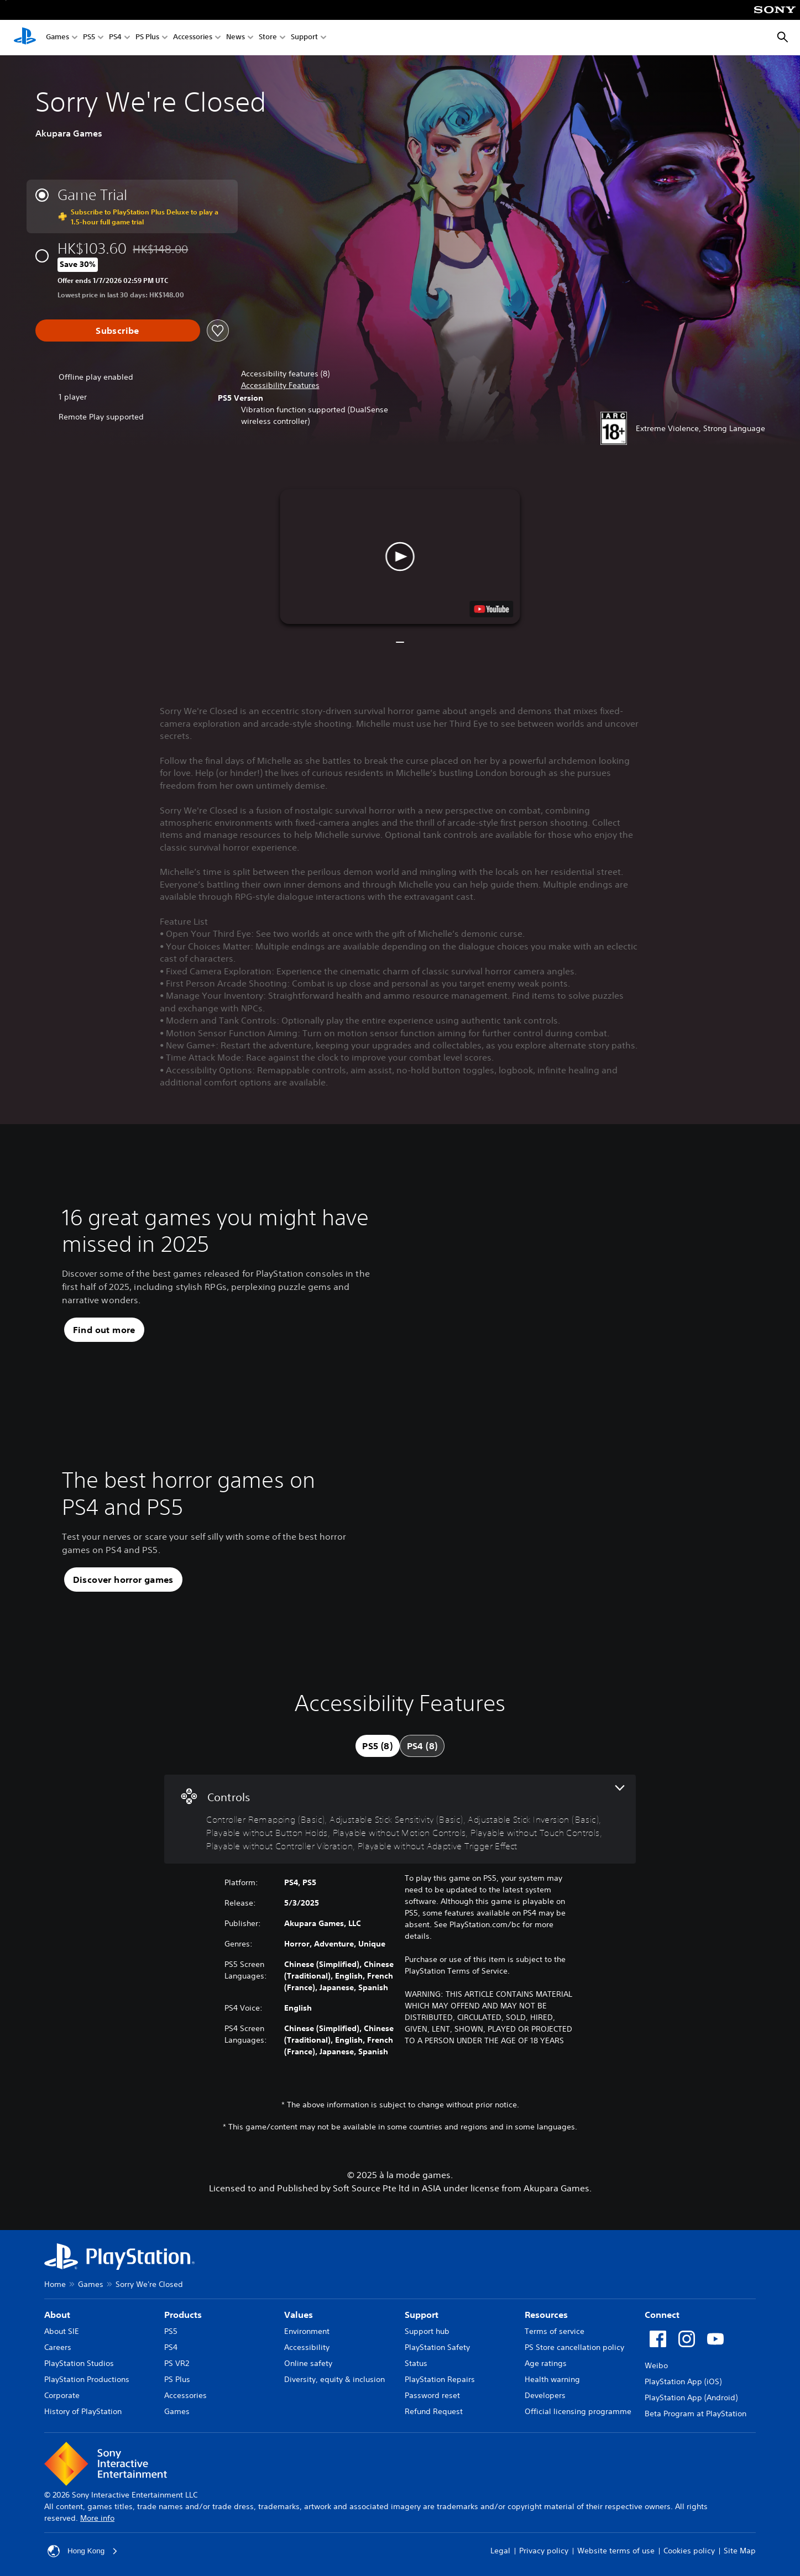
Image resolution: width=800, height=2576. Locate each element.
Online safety (308, 2363)
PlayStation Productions (86, 2379)
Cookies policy (689, 2551)
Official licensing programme (578, 2411)
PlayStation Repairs (440, 2379)
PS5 (89, 38)
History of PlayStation (83, 2411)
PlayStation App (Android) (691, 2397)
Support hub (427, 2331)
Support (304, 38)
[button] (280, 385)
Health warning (552, 2379)
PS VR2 (176, 2363)
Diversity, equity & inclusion (334, 2379)
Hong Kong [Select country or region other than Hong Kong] (83, 2551)
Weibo (656, 2365)
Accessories (192, 38)
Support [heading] (421, 2314)
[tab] (377, 1746)
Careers (57, 2347)
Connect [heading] (662, 2314)
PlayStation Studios (79, 2363)
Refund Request (434, 2411)
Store (268, 38)
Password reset (432, 2395)
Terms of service (554, 2331)
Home (55, 2284)
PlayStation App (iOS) (683, 2381)
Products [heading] (183, 2314)
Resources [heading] (546, 2314)
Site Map (740, 2551)
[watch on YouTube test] (492, 609)
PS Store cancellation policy (574, 2347)
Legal (500, 2551)
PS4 (115, 38)
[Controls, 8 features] (400, 1819)
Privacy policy (543, 2551)
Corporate (62, 2395)
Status (416, 2363)
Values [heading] (298, 2314)
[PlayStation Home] (25, 38)
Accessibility (307, 2347)
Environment (307, 2331)
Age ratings (546, 2363)
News (235, 38)
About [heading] (57, 2314)
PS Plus (147, 38)
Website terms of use (616, 2551)
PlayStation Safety (437, 2347)
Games (57, 38)
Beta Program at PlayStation (695, 2413)
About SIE (61, 2331)
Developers (545, 2395)
